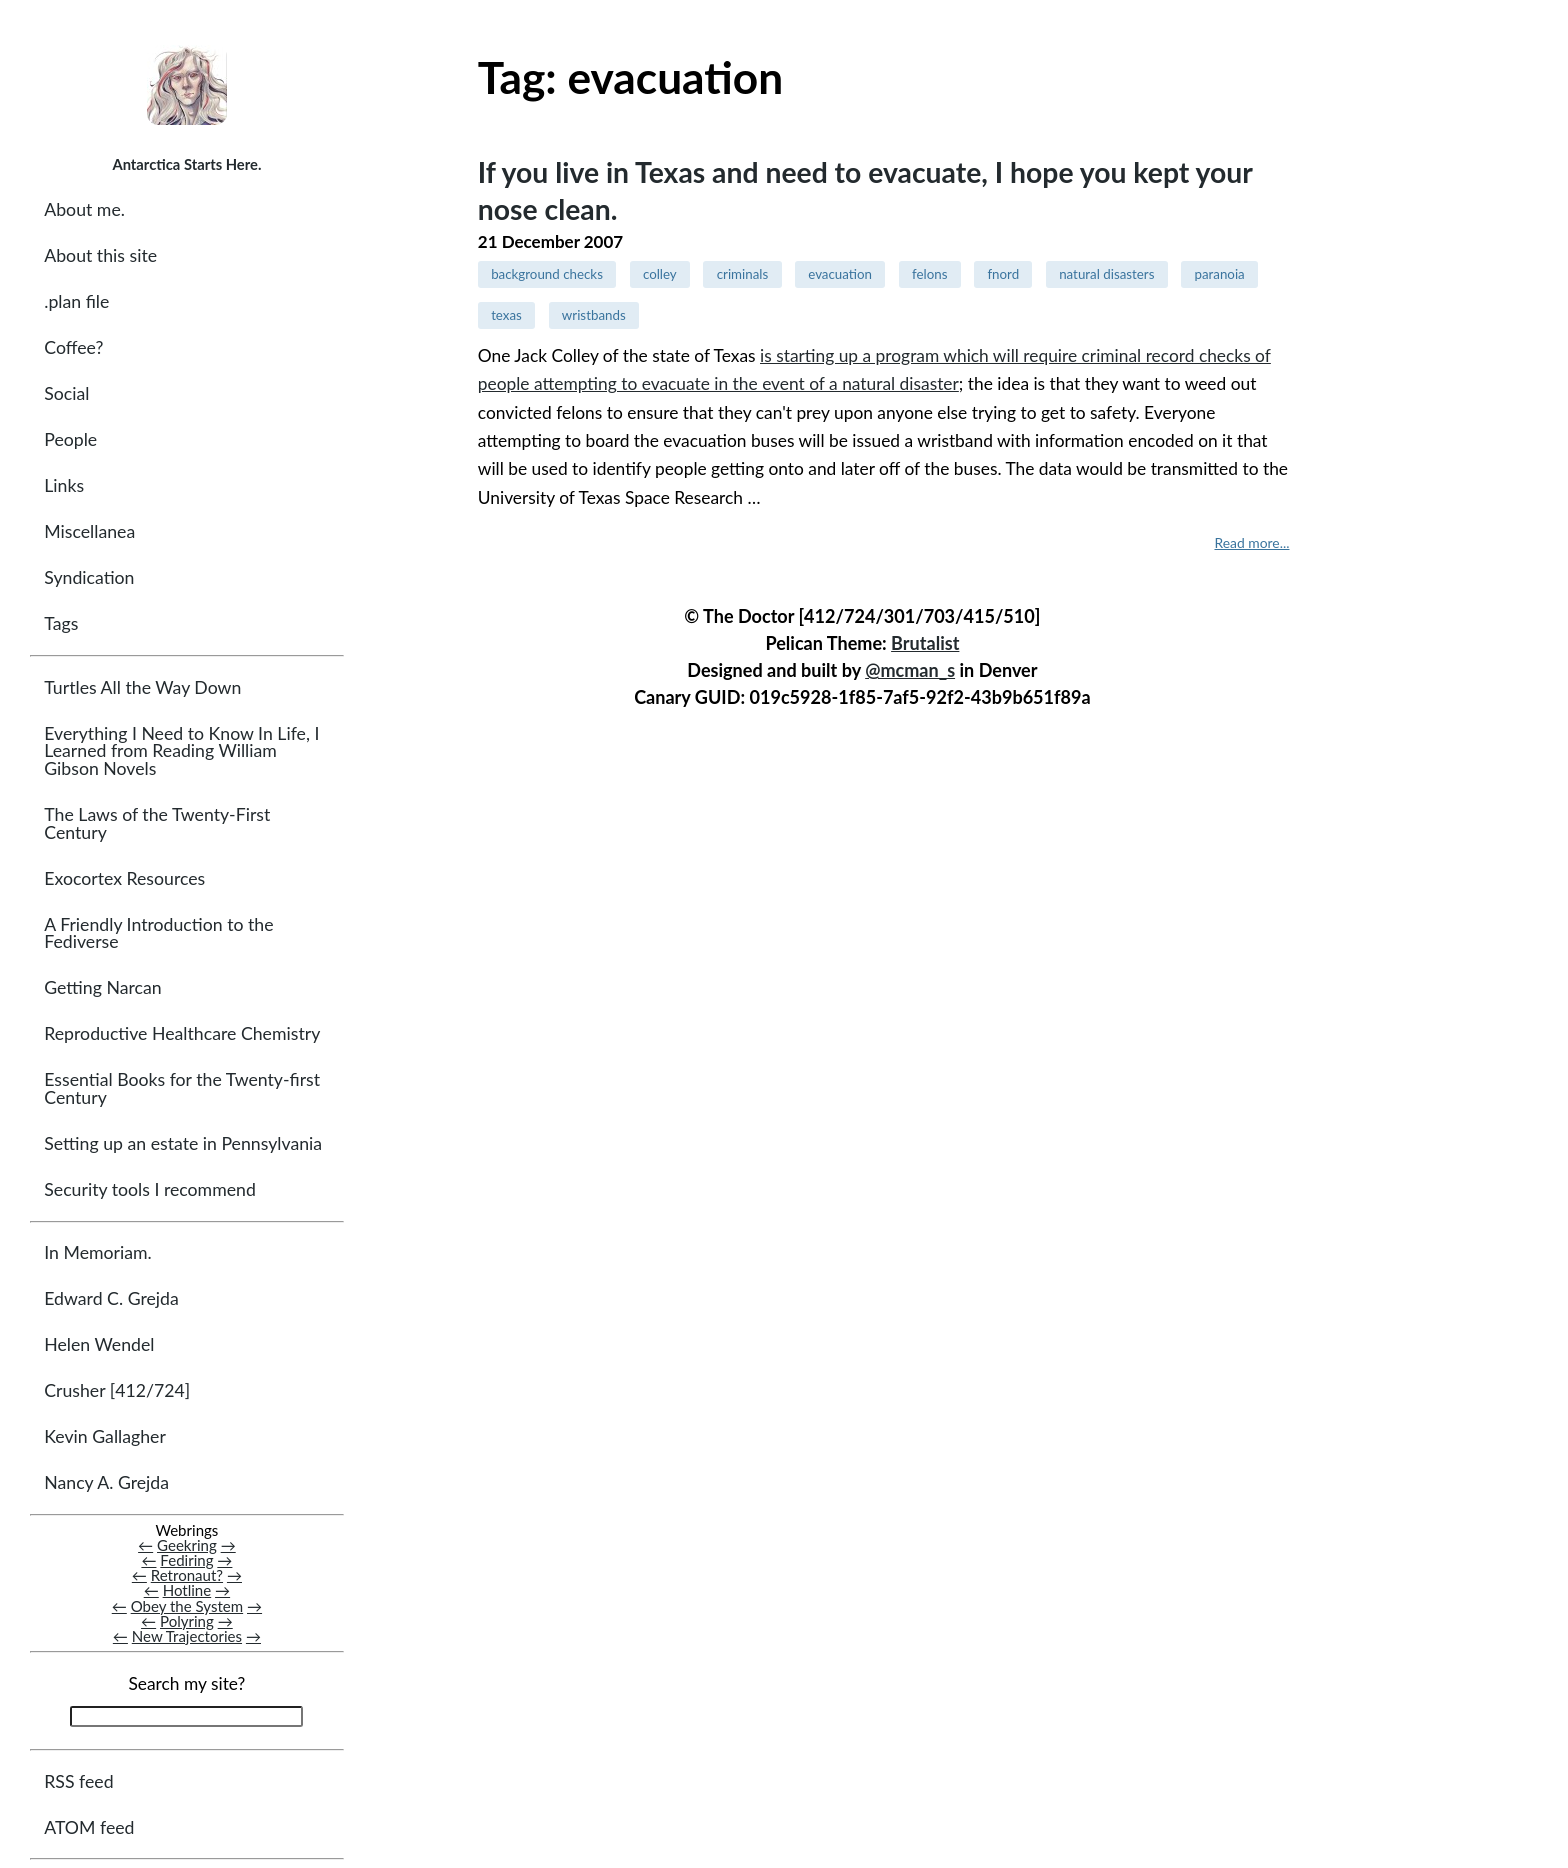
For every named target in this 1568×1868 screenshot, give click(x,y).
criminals (743, 274)
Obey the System (187, 1606)
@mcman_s (910, 670)
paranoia (1219, 274)
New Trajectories (187, 1636)
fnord (1003, 274)
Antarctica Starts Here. (186, 164)
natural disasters (1106, 274)
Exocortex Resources (124, 878)
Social (66, 393)
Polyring (187, 1621)
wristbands (594, 315)
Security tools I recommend (150, 1189)
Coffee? (73, 347)
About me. (84, 209)
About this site (100, 255)
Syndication (89, 577)
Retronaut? (187, 1575)
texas (506, 315)
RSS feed (78, 1781)
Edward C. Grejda (111, 1298)
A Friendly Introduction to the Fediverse (158, 933)
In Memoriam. (97, 1252)
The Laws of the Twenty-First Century (157, 823)
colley (660, 274)
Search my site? (186, 1683)
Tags (61, 623)
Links (64, 485)
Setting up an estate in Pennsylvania (183, 1143)
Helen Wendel (99, 1344)
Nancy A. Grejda (106, 1482)
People (70, 439)
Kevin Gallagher (105, 1436)
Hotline (187, 1590)
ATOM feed (89, 1827)
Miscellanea (89, 531)
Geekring (187, 1545)
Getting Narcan (102, 987)
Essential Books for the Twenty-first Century (182, 1088)
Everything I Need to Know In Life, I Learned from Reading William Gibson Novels (181, 751)
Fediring (186, 1560)
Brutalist (925, 643)
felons (929, 274)
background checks (547, 274)
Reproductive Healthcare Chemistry (182, 1033)
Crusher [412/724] (117, 1390)
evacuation (840, 274)
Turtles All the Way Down (142, 687)
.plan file (76, 301)
